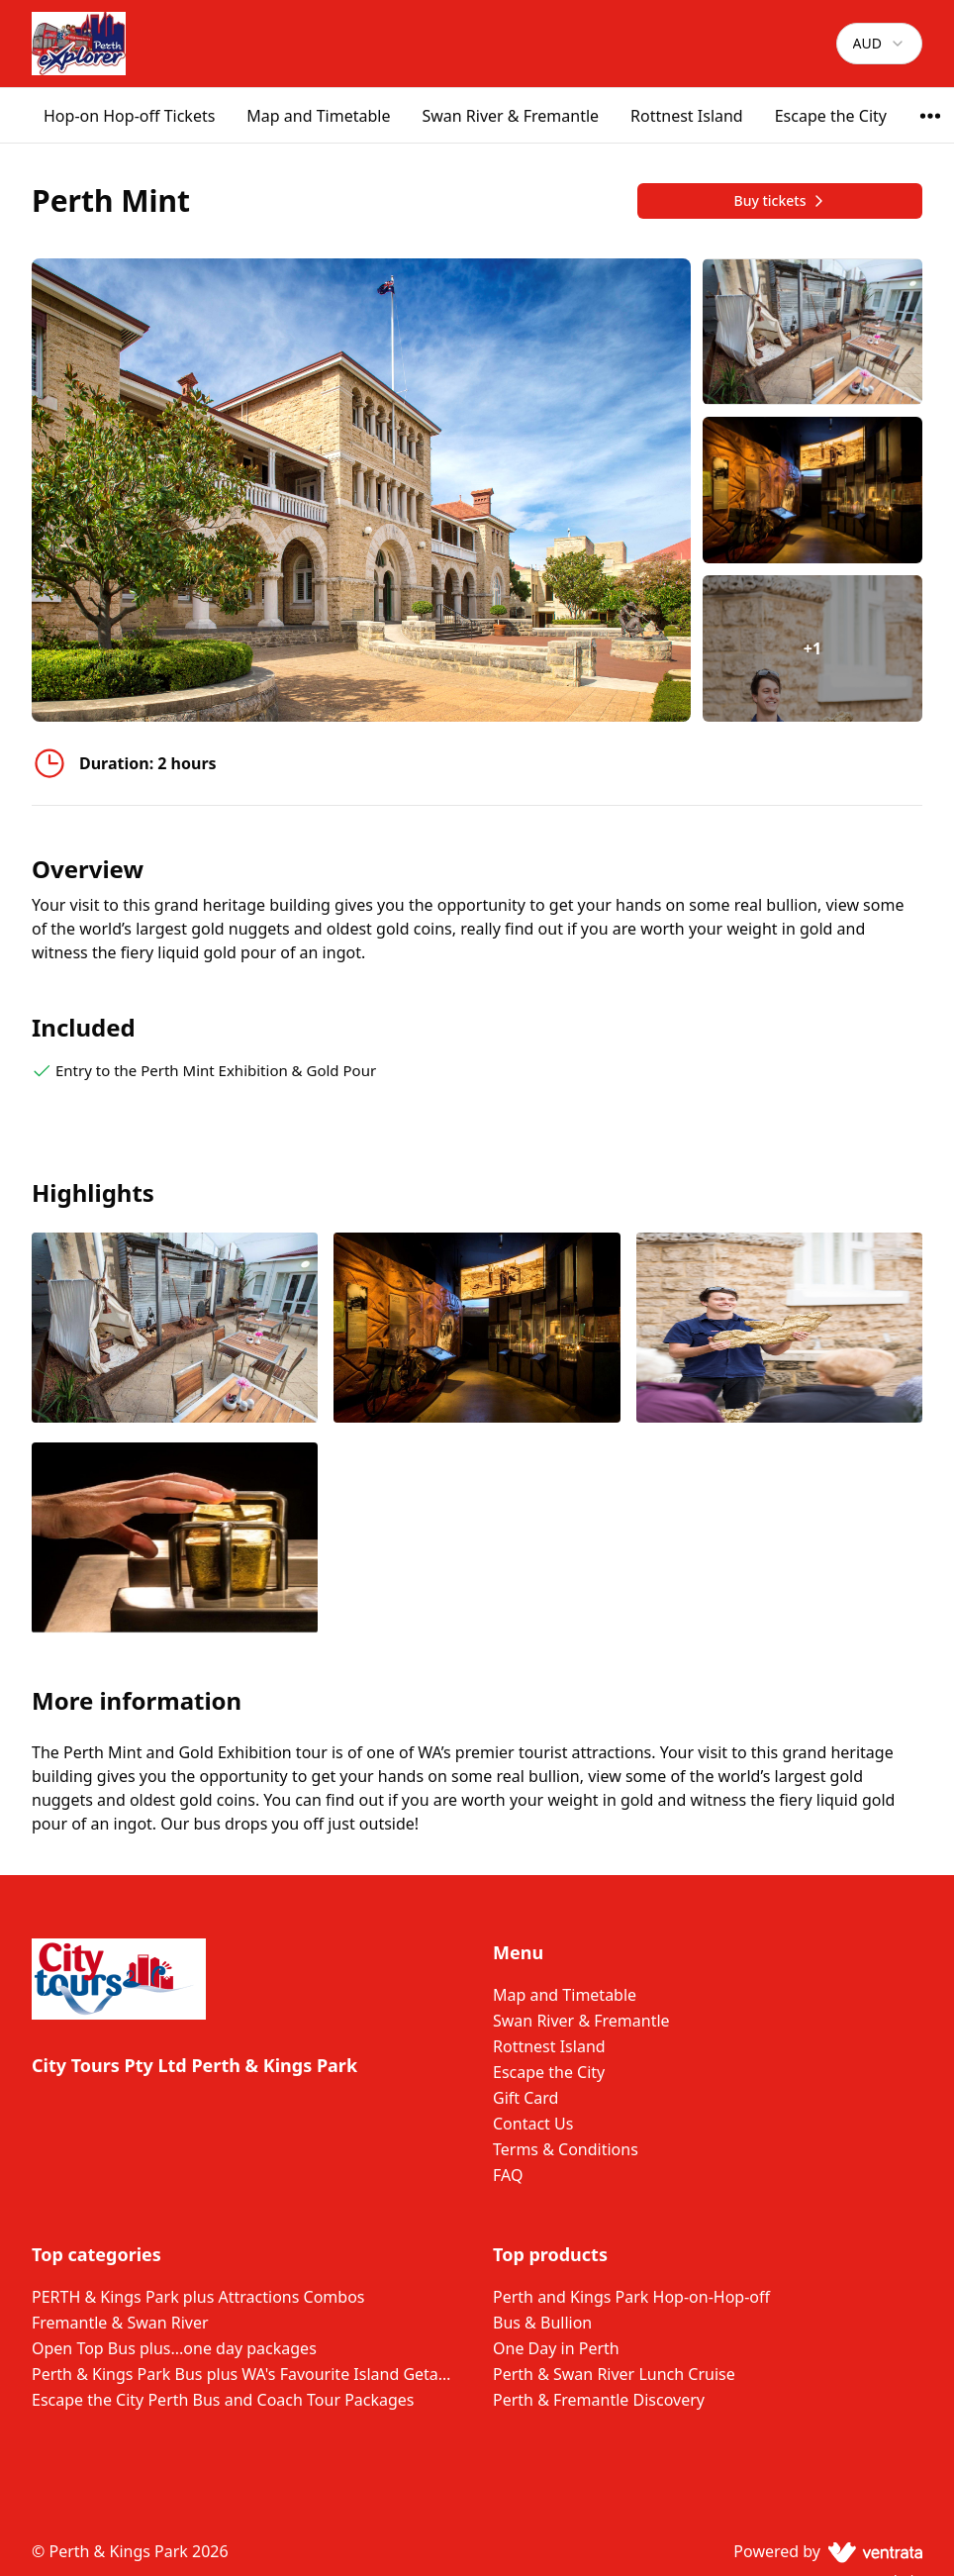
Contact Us (533, 2123)
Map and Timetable (318, 116)
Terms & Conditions (565, 2149)
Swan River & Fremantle (510, 116)
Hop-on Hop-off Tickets (129, 116)
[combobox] (879, 43)
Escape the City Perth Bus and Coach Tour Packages (223, 2400)
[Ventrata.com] (871, 2551)
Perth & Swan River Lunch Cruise (614, 2374)
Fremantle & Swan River (120, 2322)
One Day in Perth (556, 2348)
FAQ (508, 2175)
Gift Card (525, 2098)
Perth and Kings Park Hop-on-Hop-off (631, 2297)
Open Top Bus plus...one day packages (174, 2348)
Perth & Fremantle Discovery (599, 2400)
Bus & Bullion (542, 2322)
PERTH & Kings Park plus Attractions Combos (198, 2297)
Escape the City (831, 116)
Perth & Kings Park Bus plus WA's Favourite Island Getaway (246, 2374)
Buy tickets (779, 200)
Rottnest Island (686, 116)
